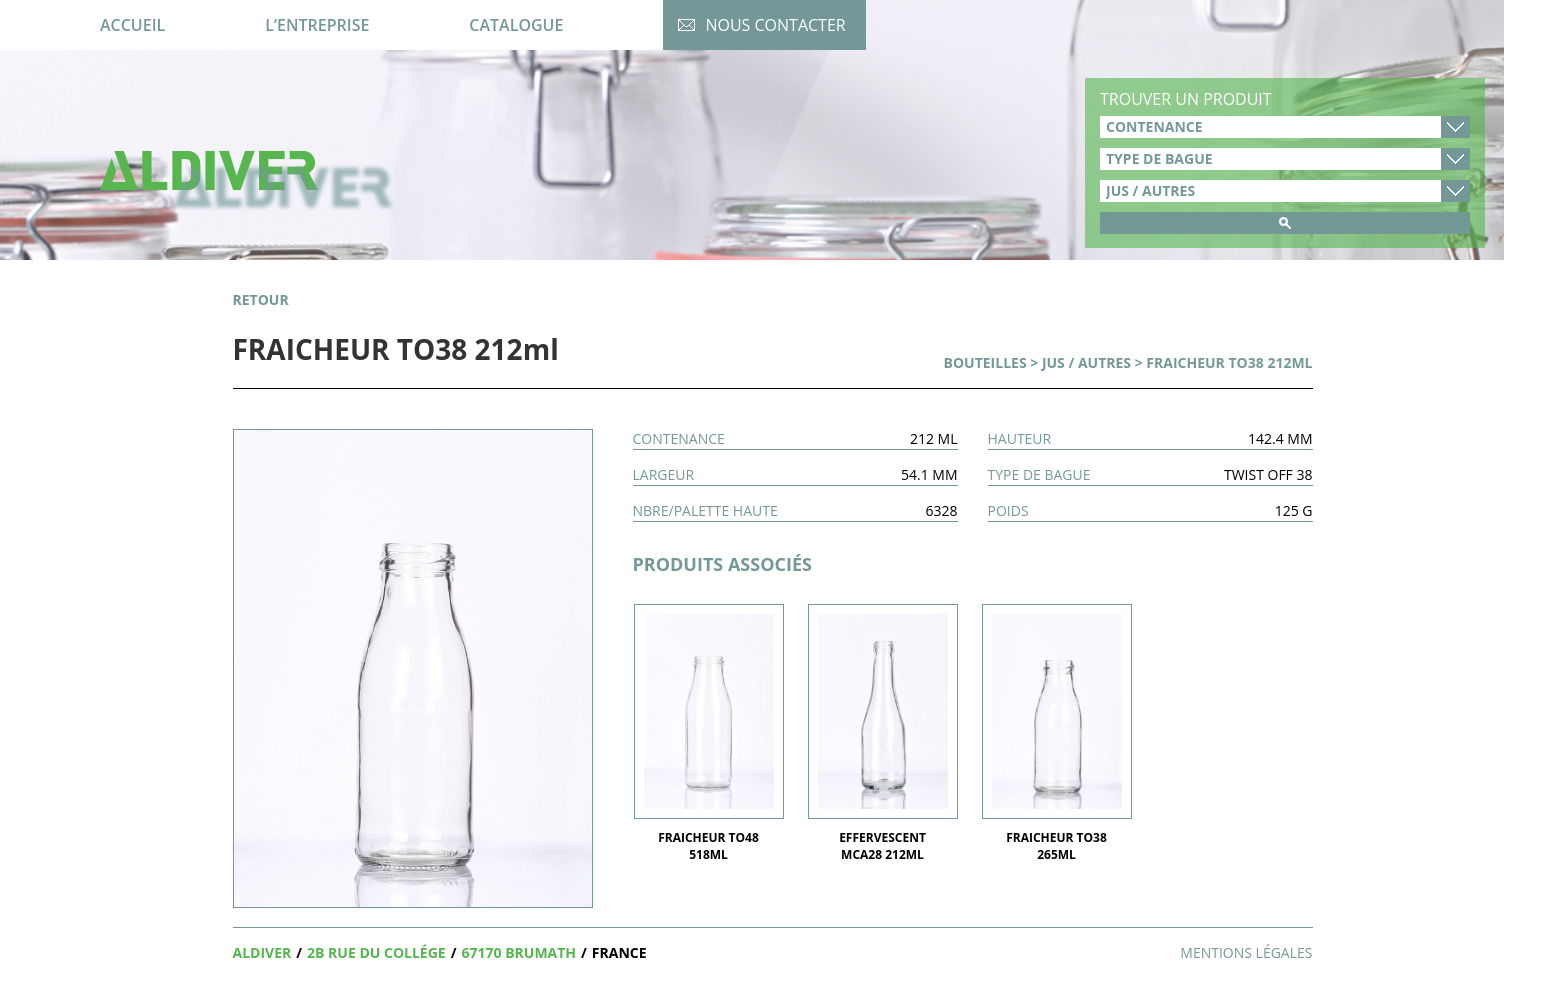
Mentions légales (1246, 952)
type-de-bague (1285, 159)
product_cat (1285, 191)
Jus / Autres (1086, 362)
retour (261, 299)
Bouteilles (985, 362)
